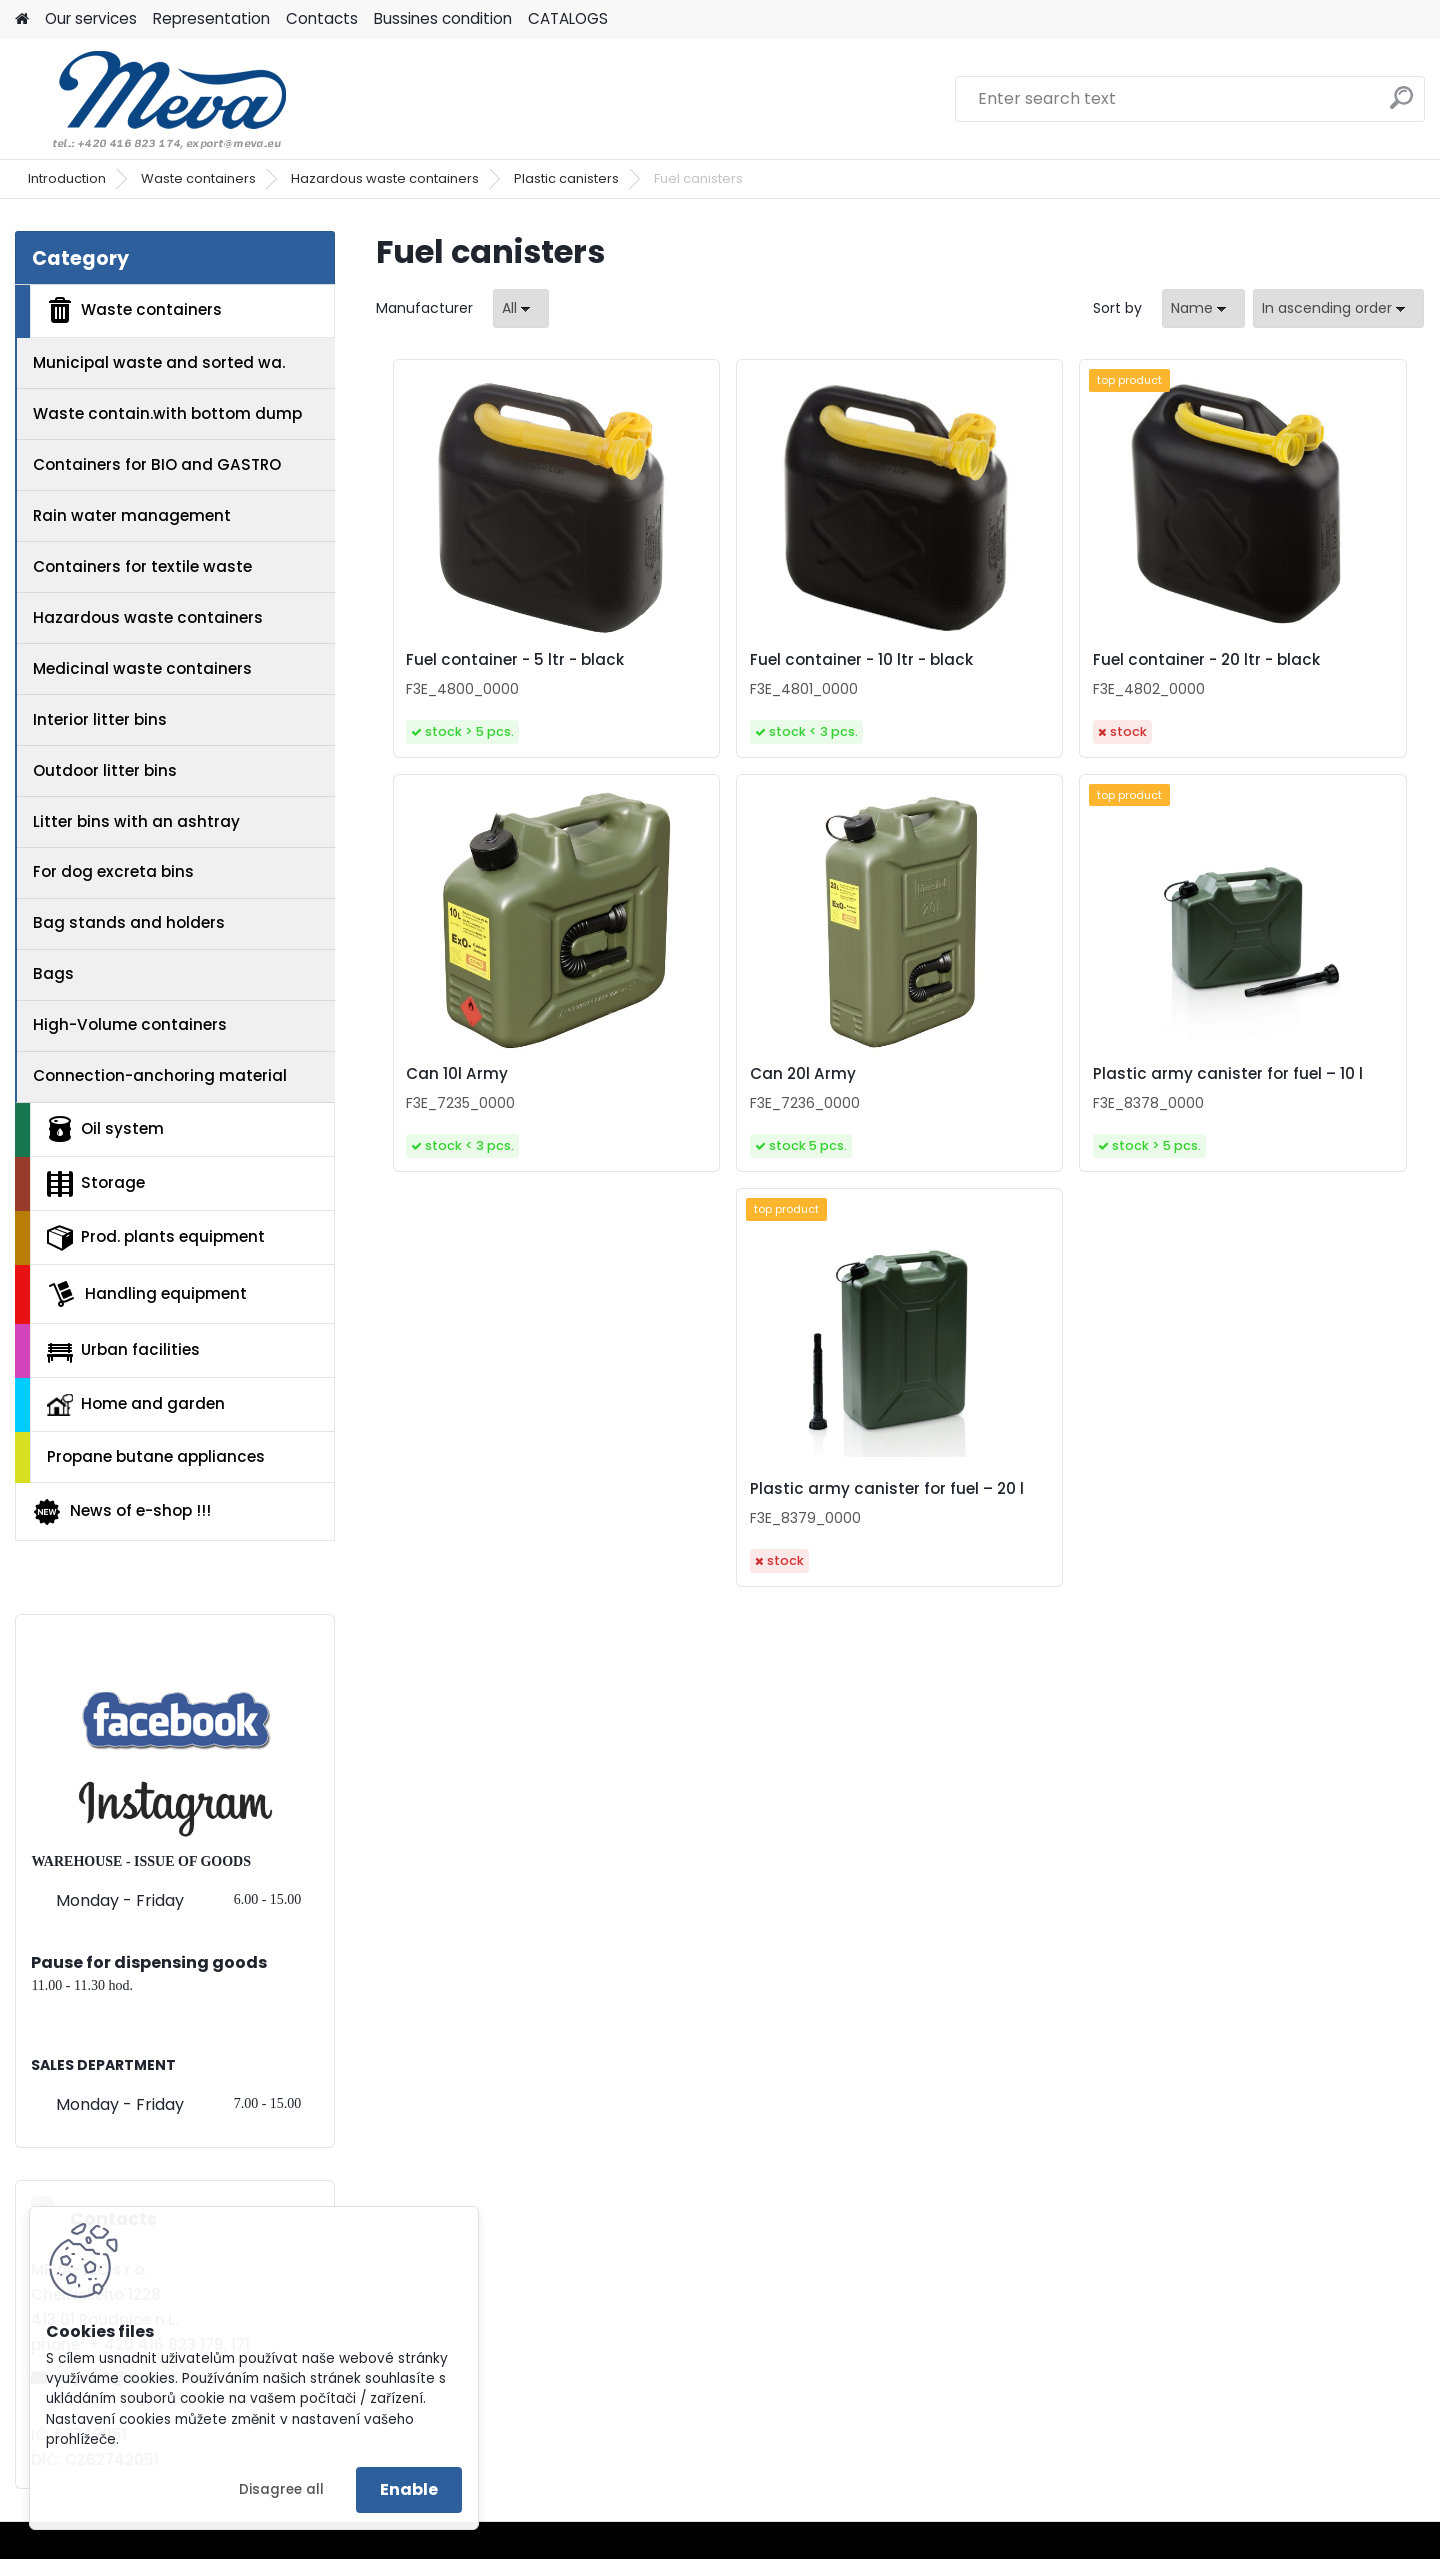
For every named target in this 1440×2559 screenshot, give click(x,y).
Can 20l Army (581, 1125)
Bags (53, 973)
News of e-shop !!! (121, 1512)
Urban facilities (123, 1350)
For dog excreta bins (113, 871)
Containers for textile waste (142, 566)
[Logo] (152, 99)
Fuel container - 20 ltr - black (1012, 677)
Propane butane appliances (156, 1456)
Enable (409, 2489)
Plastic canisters (566, 178)
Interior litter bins (100, 719)
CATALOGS (568, 18)
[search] (1401, 105)
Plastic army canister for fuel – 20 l (1151, 1130)
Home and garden (136, 1404)
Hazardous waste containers (385, 178)
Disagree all (281, 2489)
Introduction (67, 178)
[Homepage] (22, 19)
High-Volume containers (130, 1024)
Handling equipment (147, 1294)
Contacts (322, 18)
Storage (96, 1184)
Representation (211, 18)
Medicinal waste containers (142, 668)
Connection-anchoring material (160, 1075)
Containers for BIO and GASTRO (157, 464)
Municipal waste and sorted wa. (159, 362)
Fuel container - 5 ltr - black (506, 665)
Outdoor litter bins (105, 770)
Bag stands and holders (129, 922)
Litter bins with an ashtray (136, 821)
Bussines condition (443, 18)
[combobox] (1203, 308)
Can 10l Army (1235, 665)
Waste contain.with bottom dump (167, 413)
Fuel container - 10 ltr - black (747, 670)
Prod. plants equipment (156, 1238)
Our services (91, 18)
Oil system (105, 1129)
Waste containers (198, 178)
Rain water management (132, 515)
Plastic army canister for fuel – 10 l (888, 1122)
